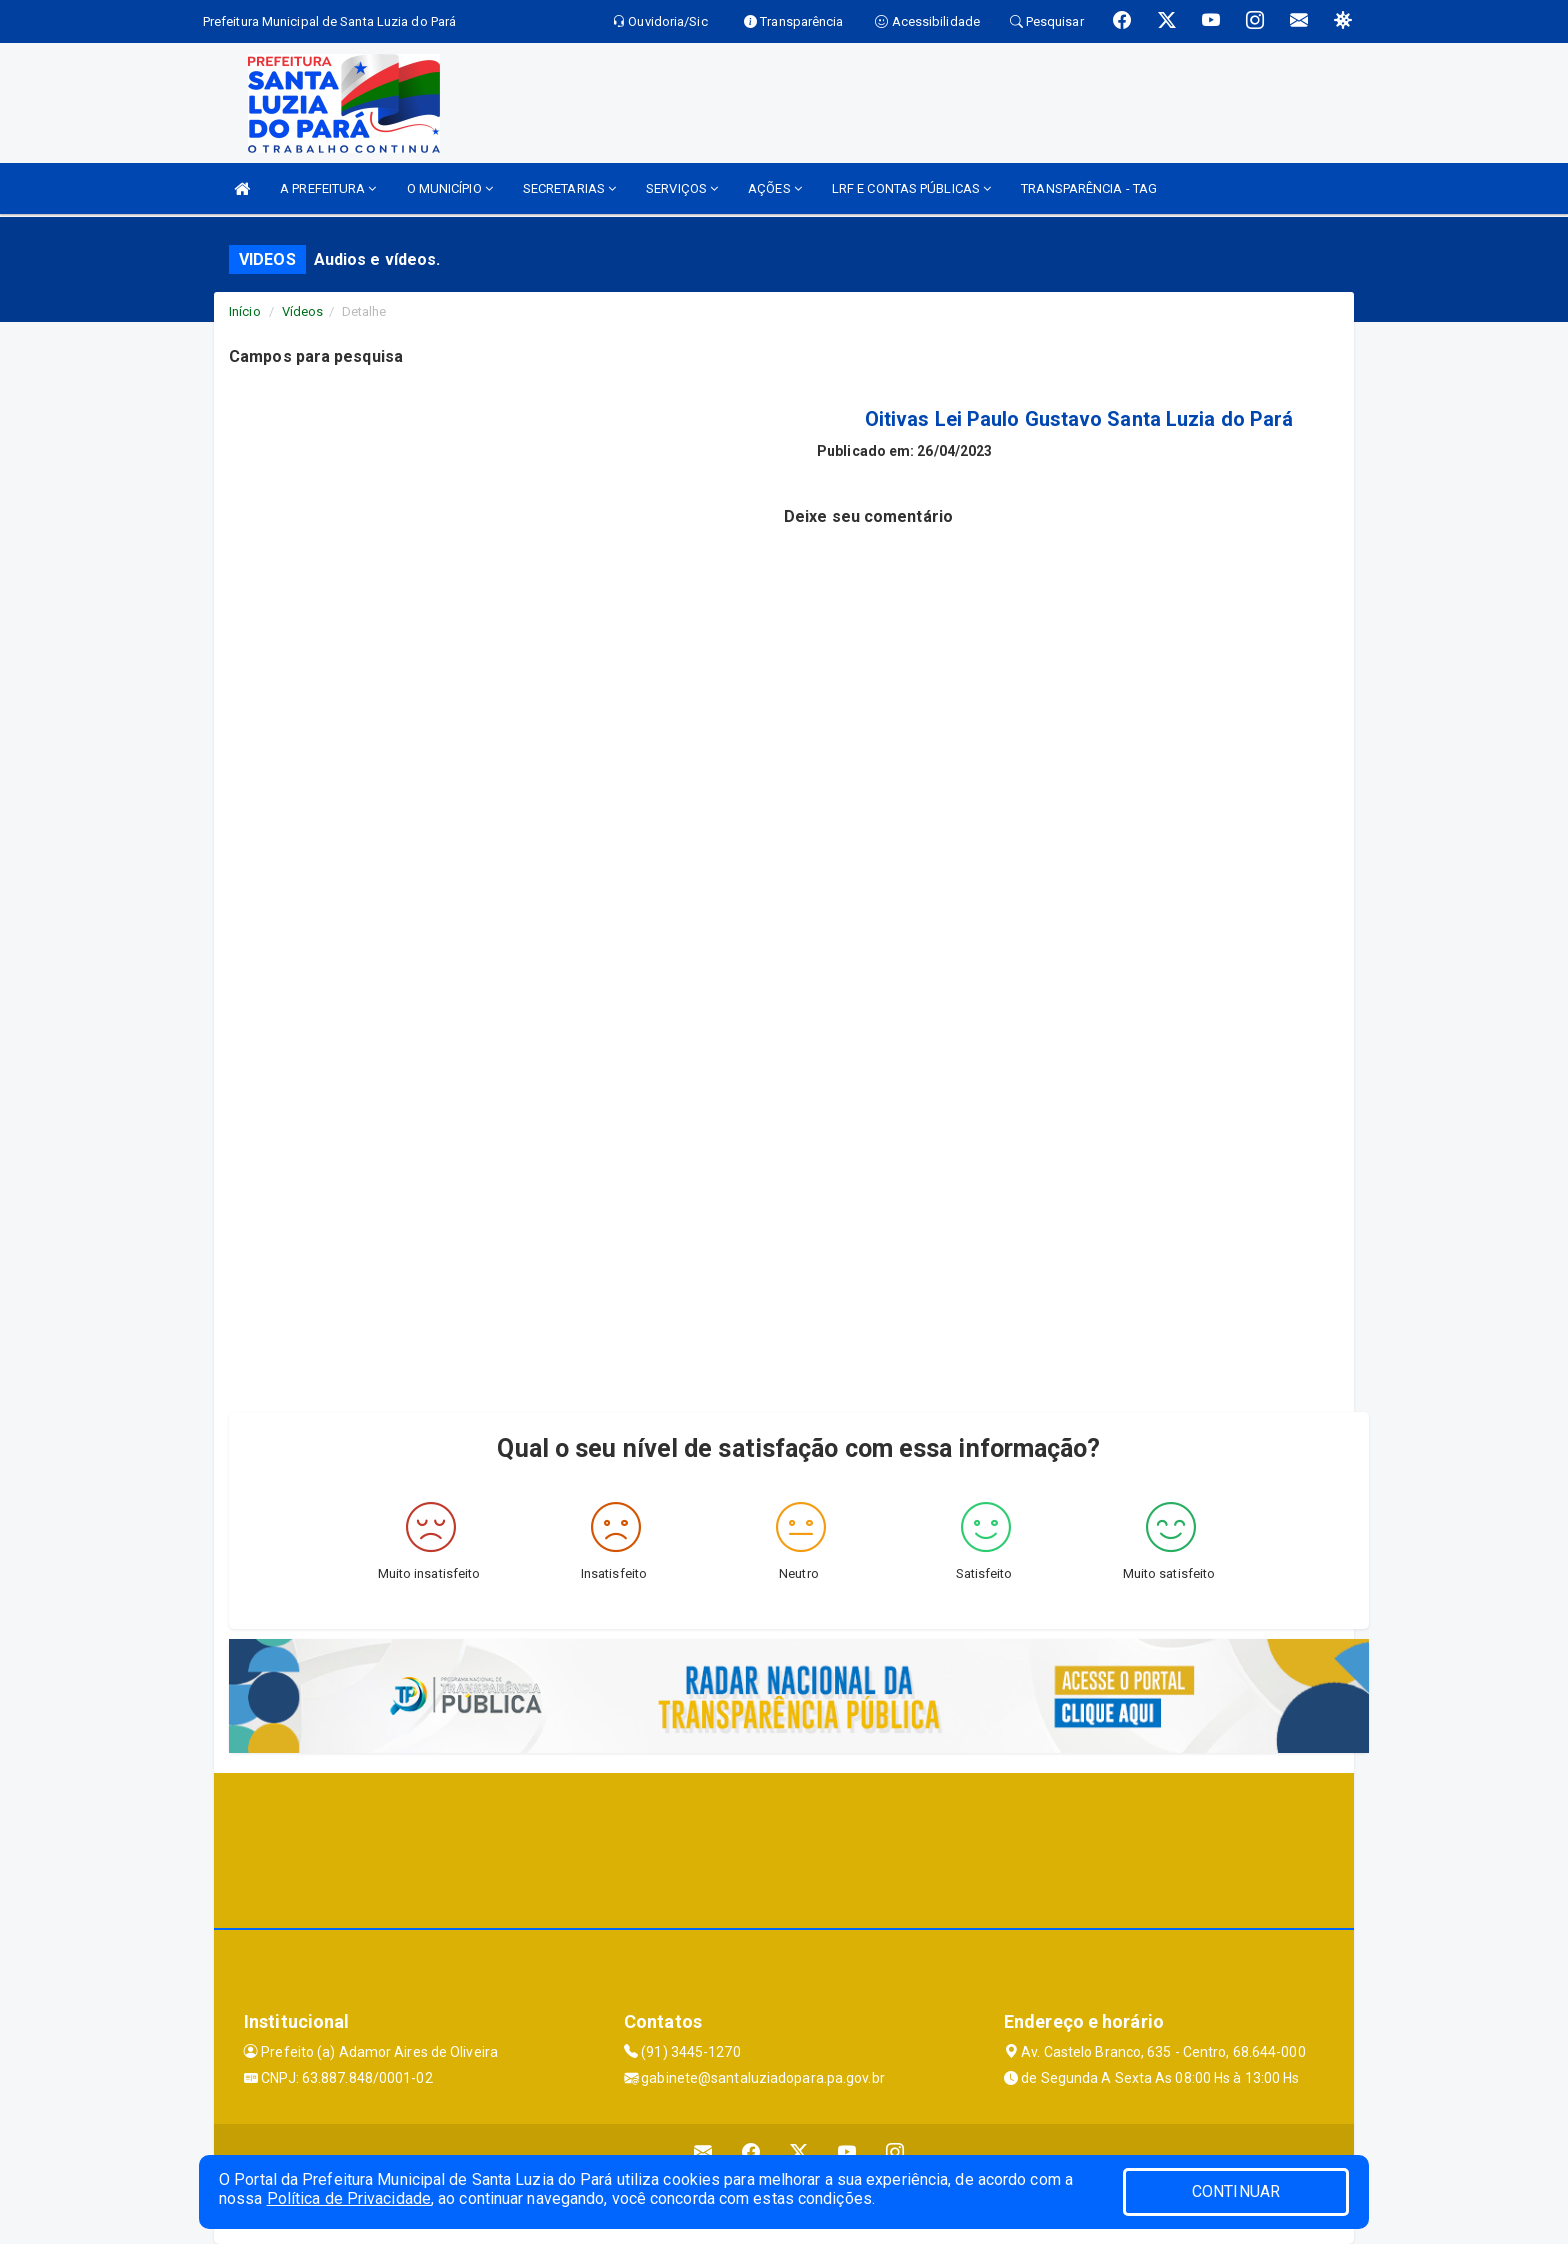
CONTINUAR (1236, 2191)
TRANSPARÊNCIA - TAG (1089, 188)
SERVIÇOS (682, 188)
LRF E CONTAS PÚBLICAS (911, 188)
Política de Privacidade (349, 2198)
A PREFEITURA (328, 188)
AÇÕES (775, 188)
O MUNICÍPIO (450, 188)
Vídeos (303, 311)
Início (245, 311)
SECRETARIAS (569, 188)
